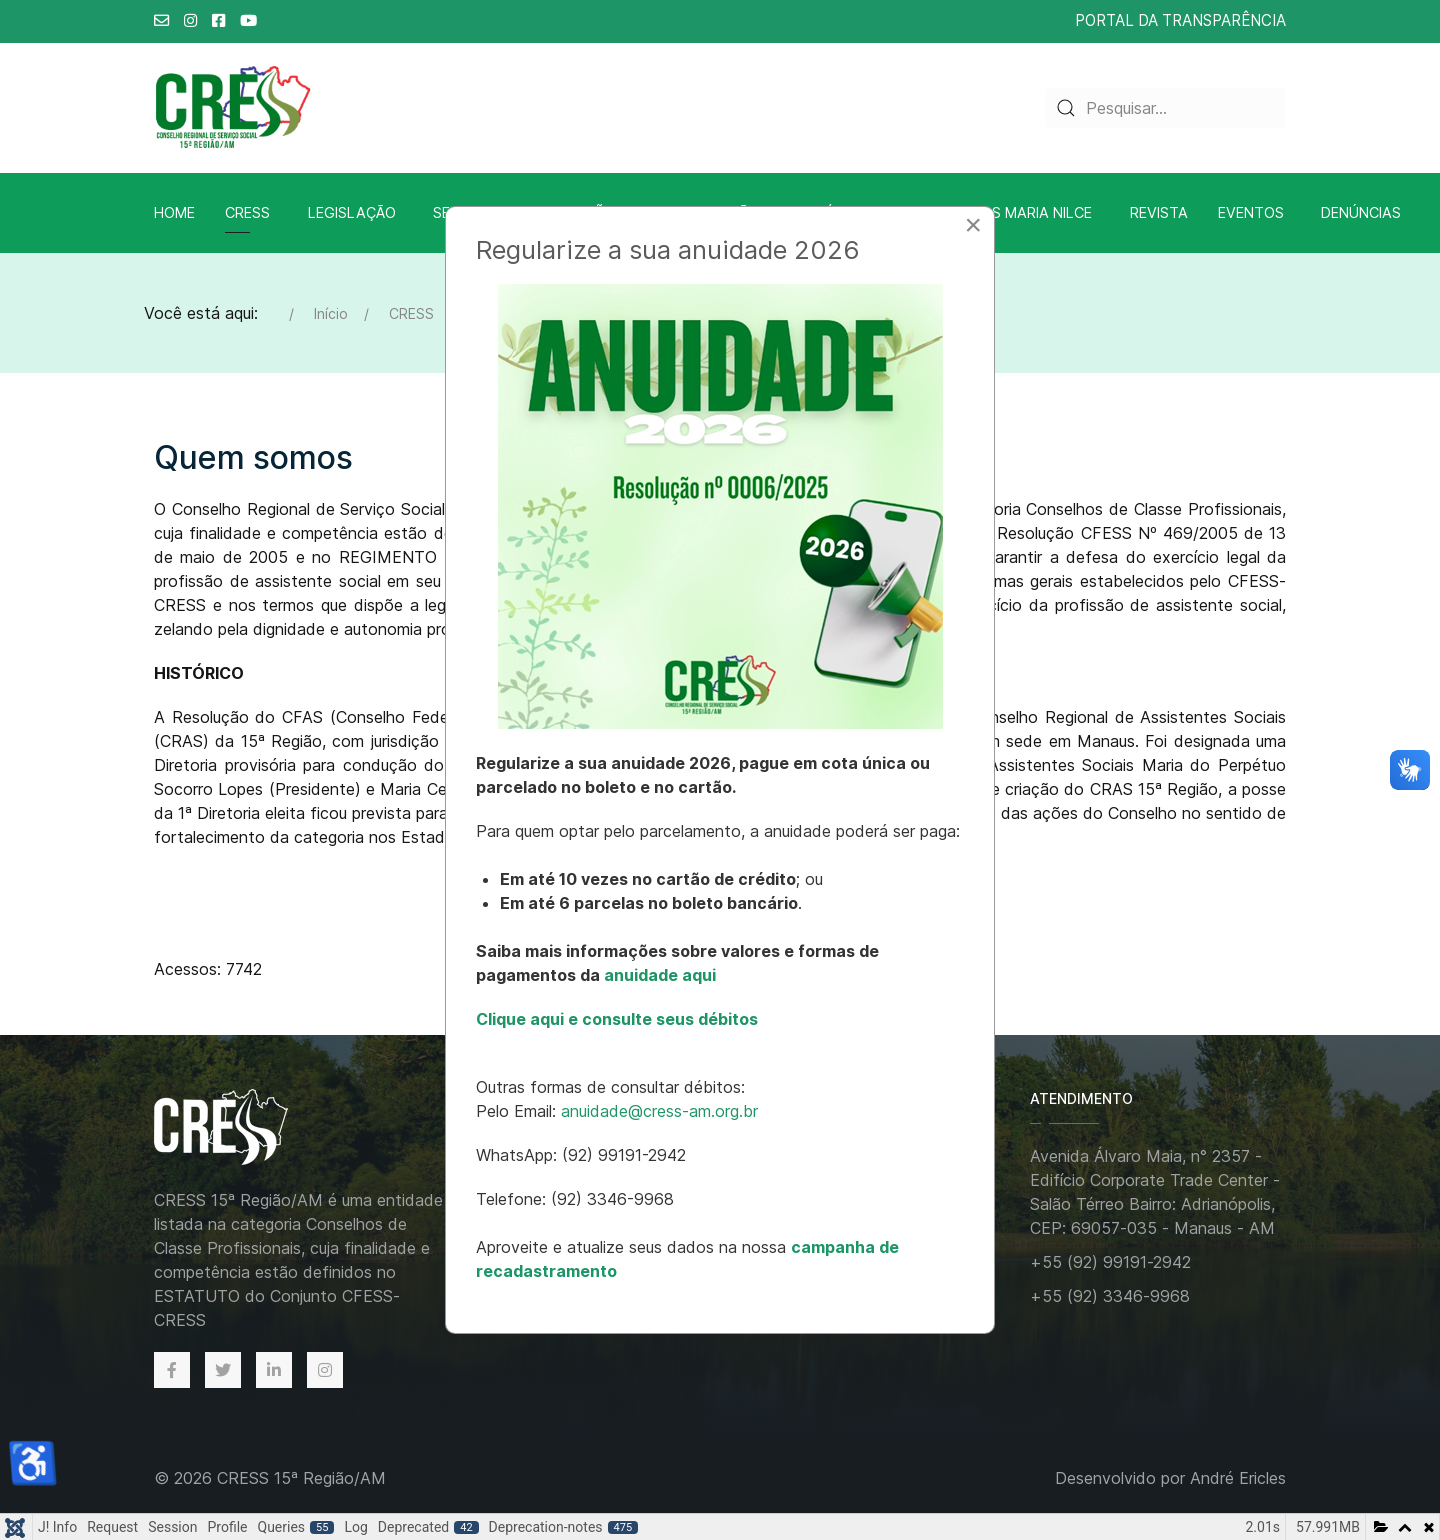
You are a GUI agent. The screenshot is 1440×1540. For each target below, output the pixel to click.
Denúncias (1361, 212)
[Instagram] (325, 1370)
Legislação (352, 212)
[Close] (973, 225)
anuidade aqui (658, 975)
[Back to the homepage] (242, 1128)
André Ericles (1238, 1478)
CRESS (247, 212)
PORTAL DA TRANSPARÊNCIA (1180, 20)
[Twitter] (223, 1370)
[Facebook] (172, 1370)
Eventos (1251, 212)
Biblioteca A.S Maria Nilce (992, 212)
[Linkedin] (274, 1370)
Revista (1159, 212)
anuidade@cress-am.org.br (659, 1111)
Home (174, 212)
